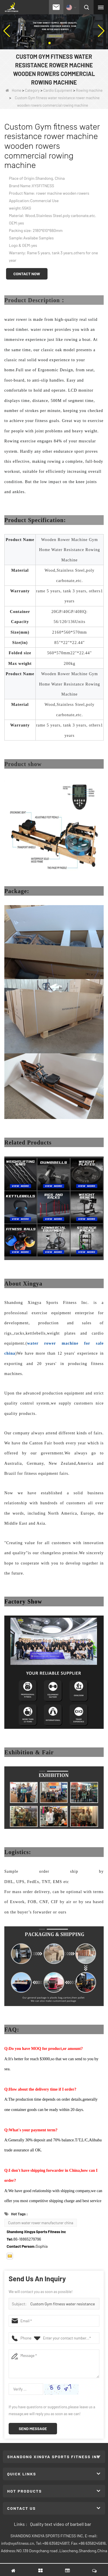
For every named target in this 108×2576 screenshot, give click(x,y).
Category (32, 90)
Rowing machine (89, 90)
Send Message (33, 2428)
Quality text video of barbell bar (60, 2524)
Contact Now (27, 273)
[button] (49, 43)
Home (13, 90)
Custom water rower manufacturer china (40, 2222)
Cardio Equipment (57, 90)
